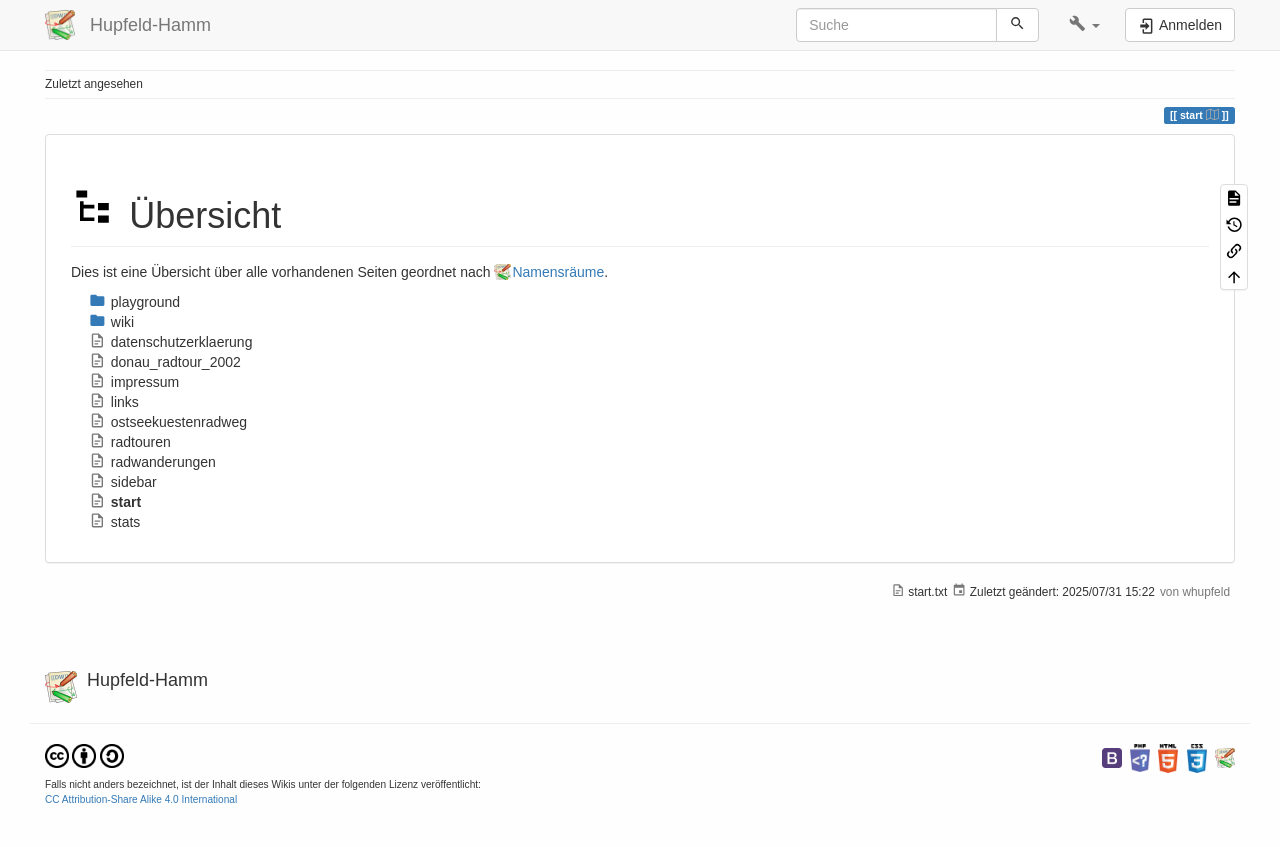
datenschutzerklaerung (170, 342)
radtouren (130, 442)
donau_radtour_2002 (165, 362)
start (115, 502)
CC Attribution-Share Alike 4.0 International (141, 799)
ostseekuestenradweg (168, 422)
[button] (1084, 25)
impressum (134, 382)
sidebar (123, 482)
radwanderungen (152, 462)
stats (114, 522)
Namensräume (558, 272)
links (114, 402)
